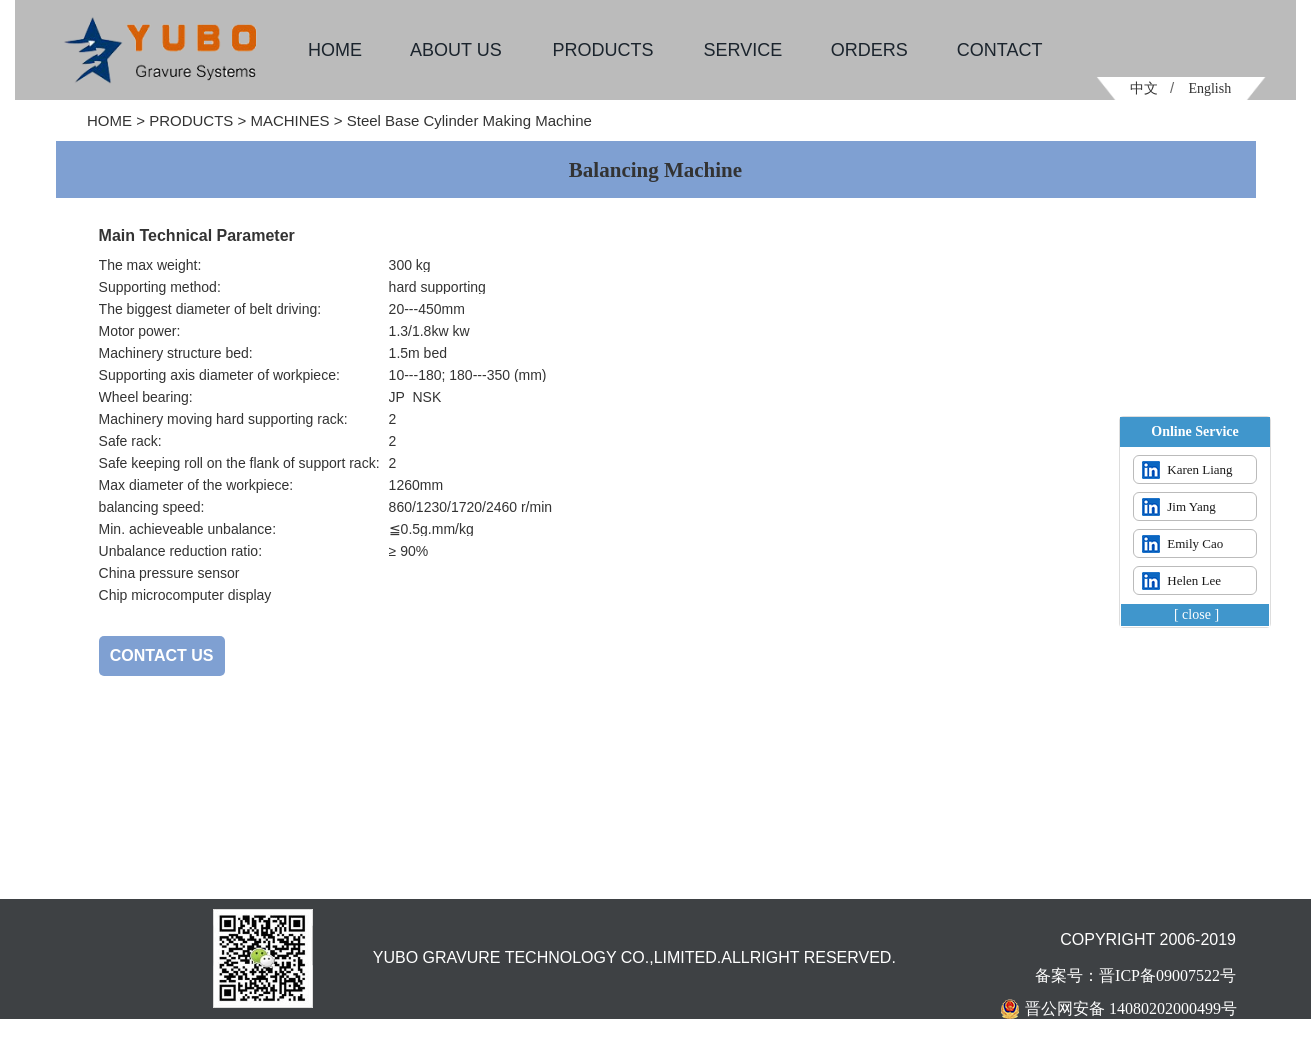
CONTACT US (162, 655)
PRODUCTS (191, 120)
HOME (109, 120)
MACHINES (289, 120)
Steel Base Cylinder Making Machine (469, 120)
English (1209, 88)
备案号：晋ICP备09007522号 (1135, 975)
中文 (1144, 88)
